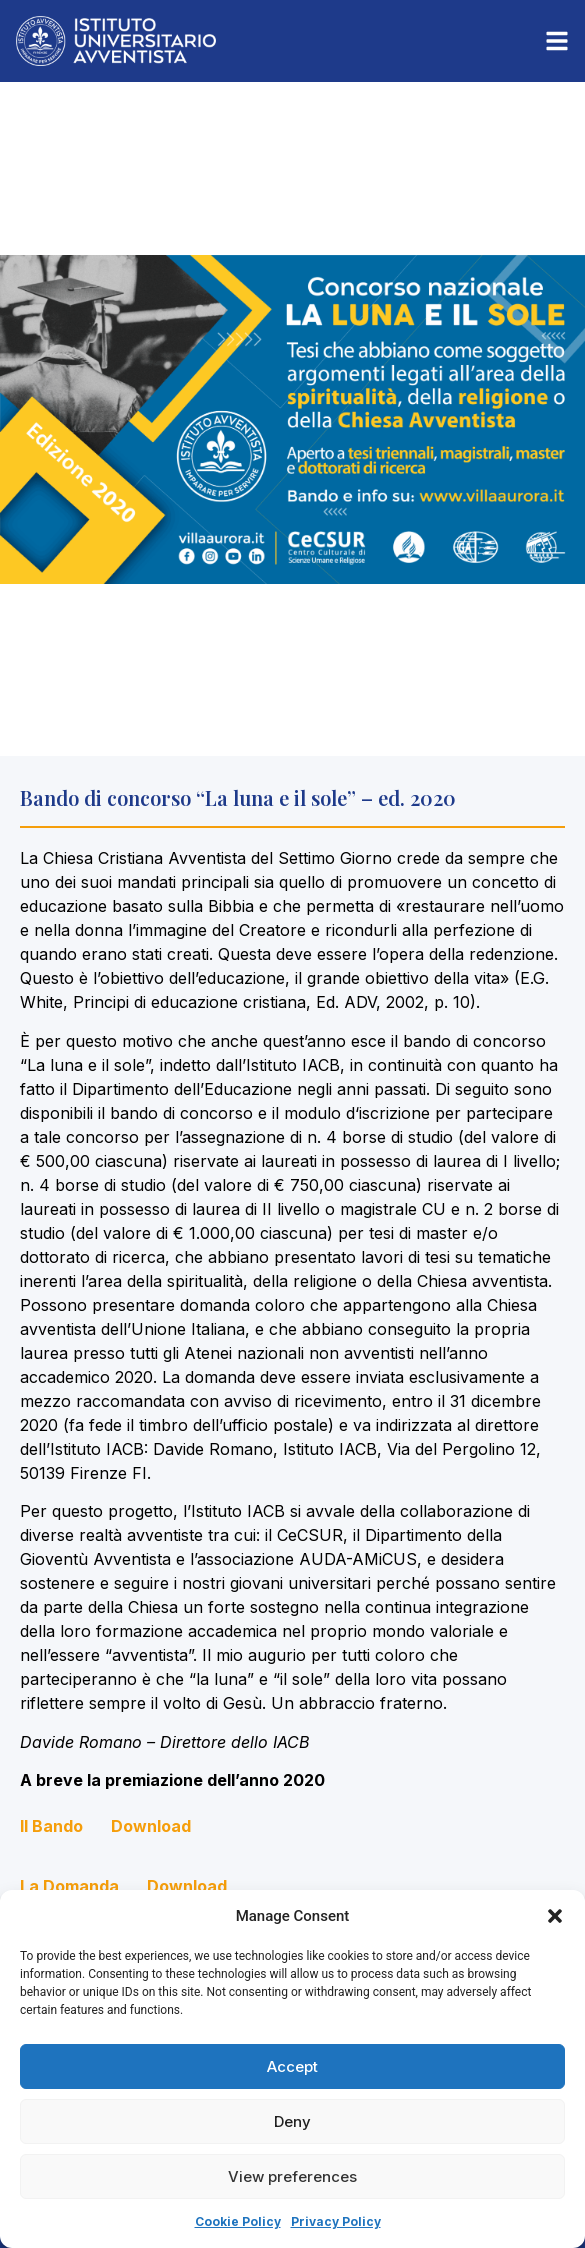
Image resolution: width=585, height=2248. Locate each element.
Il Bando (51, 1826)
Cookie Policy (238, 2221)
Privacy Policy (336, 2221)
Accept (292, 2066)
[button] (555, 1916)
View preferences (292, 2176)
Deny (292, 2121)
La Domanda (69, 1886)
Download (151, 1826)
